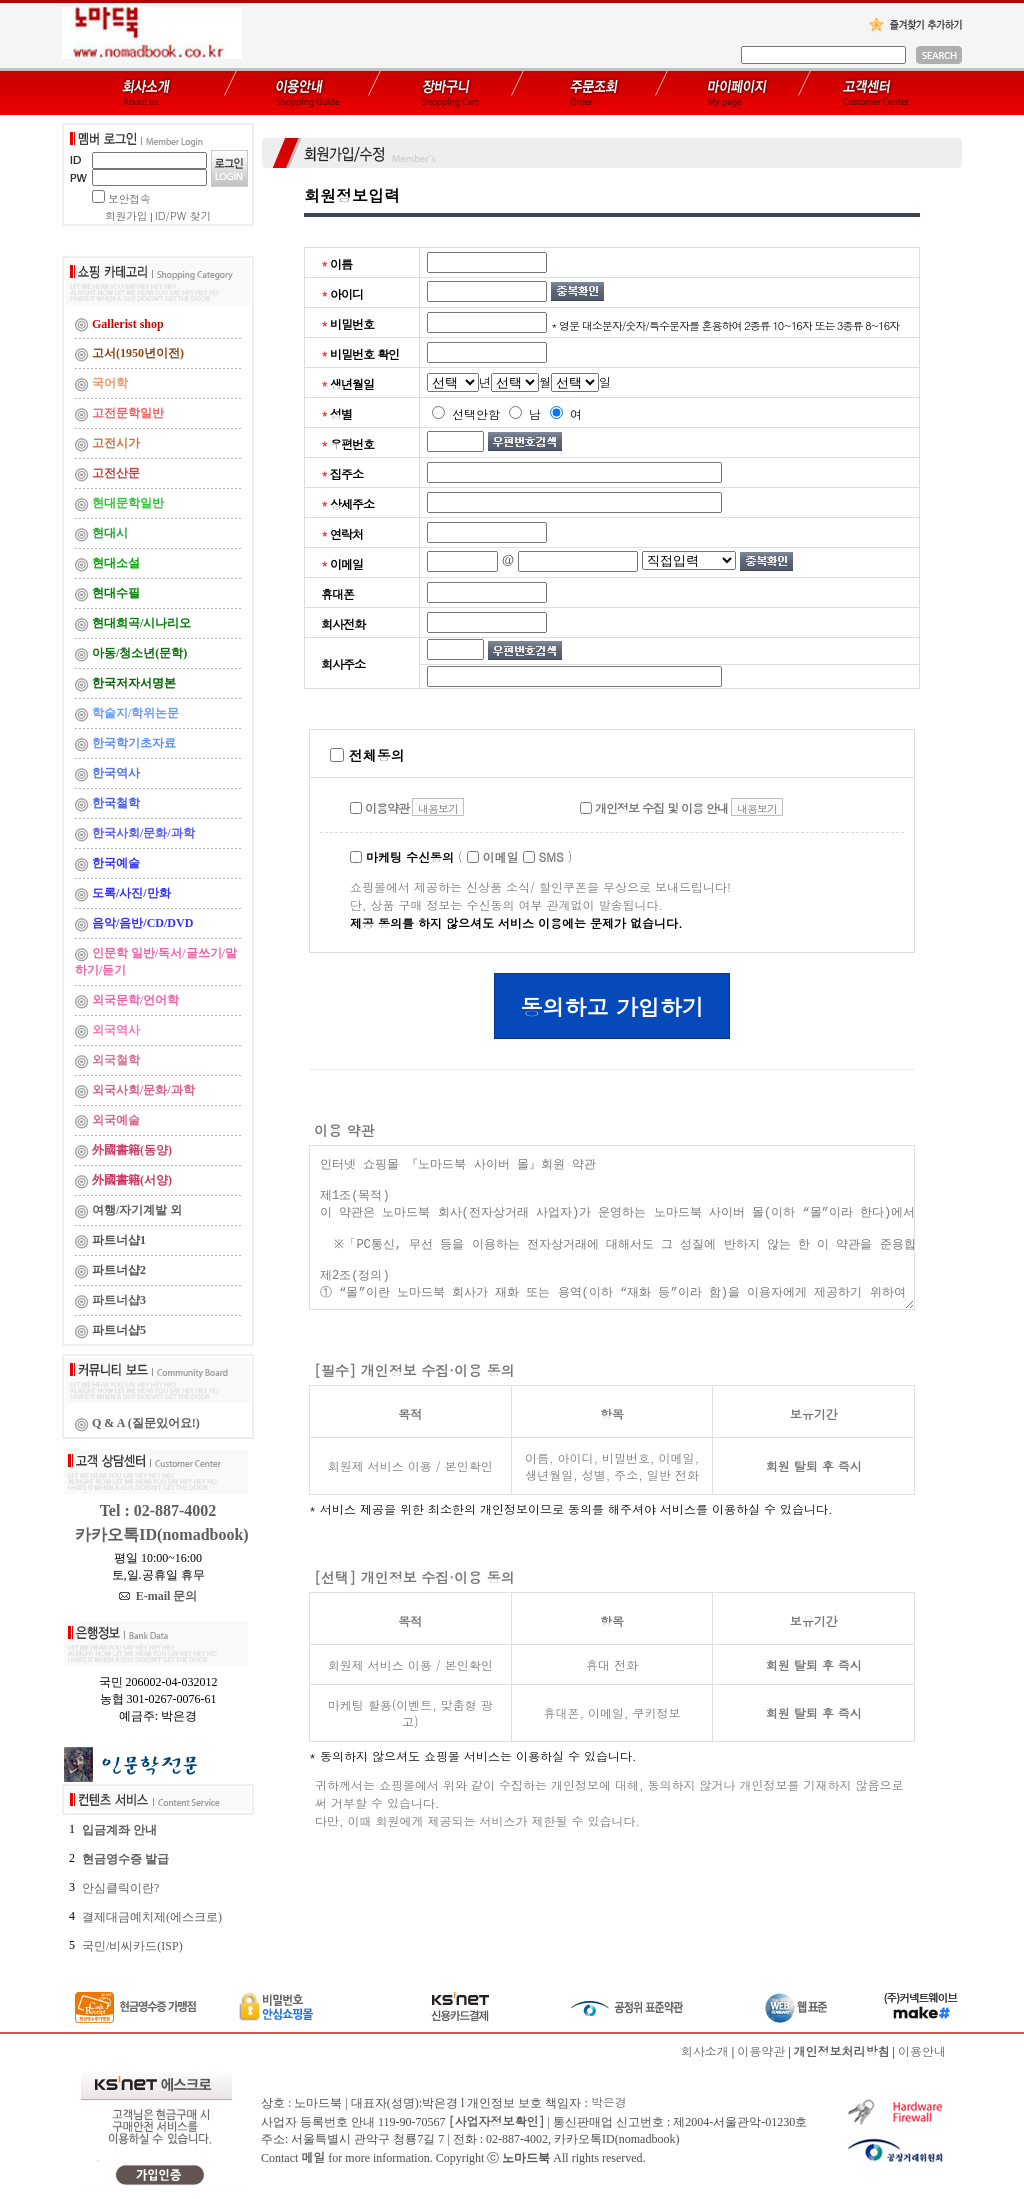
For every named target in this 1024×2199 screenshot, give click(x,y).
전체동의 (367, 755)
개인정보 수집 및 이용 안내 (654, 807)
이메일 (493, 856)
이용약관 (379, 807)
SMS (543, 856)
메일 (313, 2156)
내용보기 (438, 808)
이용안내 (922, 2050)
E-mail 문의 (158, 1596)
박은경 (609, 2101)
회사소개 (705, 2050)
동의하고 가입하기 (611, 1006)
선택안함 (466, 413)
